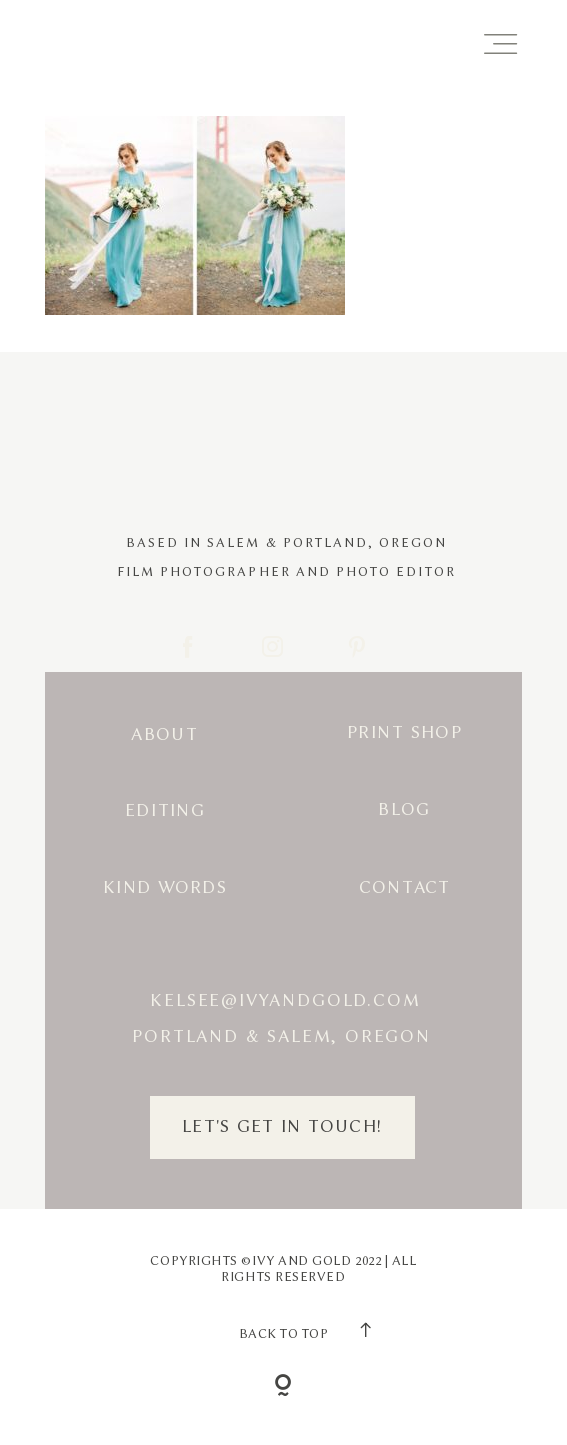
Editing (165, 810)
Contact (405, 887)
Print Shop (404, 732)
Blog (404, 809)
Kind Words (165, 887)
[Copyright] (283, 1387)
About (164, 734)
